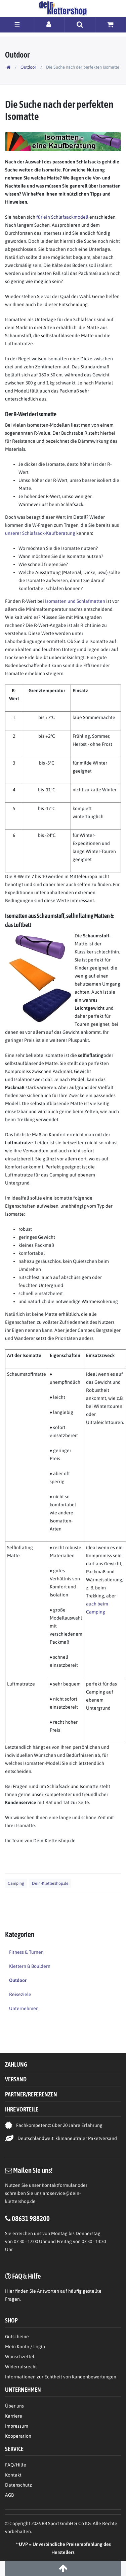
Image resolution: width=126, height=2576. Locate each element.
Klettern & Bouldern (29, 1966)
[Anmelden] (49, 24)
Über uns (14, 2406)
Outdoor (28, 67)
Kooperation (18, 2436)
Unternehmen (24, 2008)
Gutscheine (17, 2336)
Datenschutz (18, 2485)
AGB (9, 2495)
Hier (9, 2291)
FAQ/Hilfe (15, 2464)
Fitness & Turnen (26, 1952)
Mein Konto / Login (25, 2346)
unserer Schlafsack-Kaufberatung (40, 533)
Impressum (16, 2426)
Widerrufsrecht (21, 2366)
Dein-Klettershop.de (50, 1883)
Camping (16, 1883)
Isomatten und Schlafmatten (75, 601)
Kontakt (13, 2475)
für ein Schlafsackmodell (62, 217)
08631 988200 (31, 2218)
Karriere (13, 2416)
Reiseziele (20, 1994)
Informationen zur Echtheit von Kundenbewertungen (60, 2376)
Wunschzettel (19, 2356)
